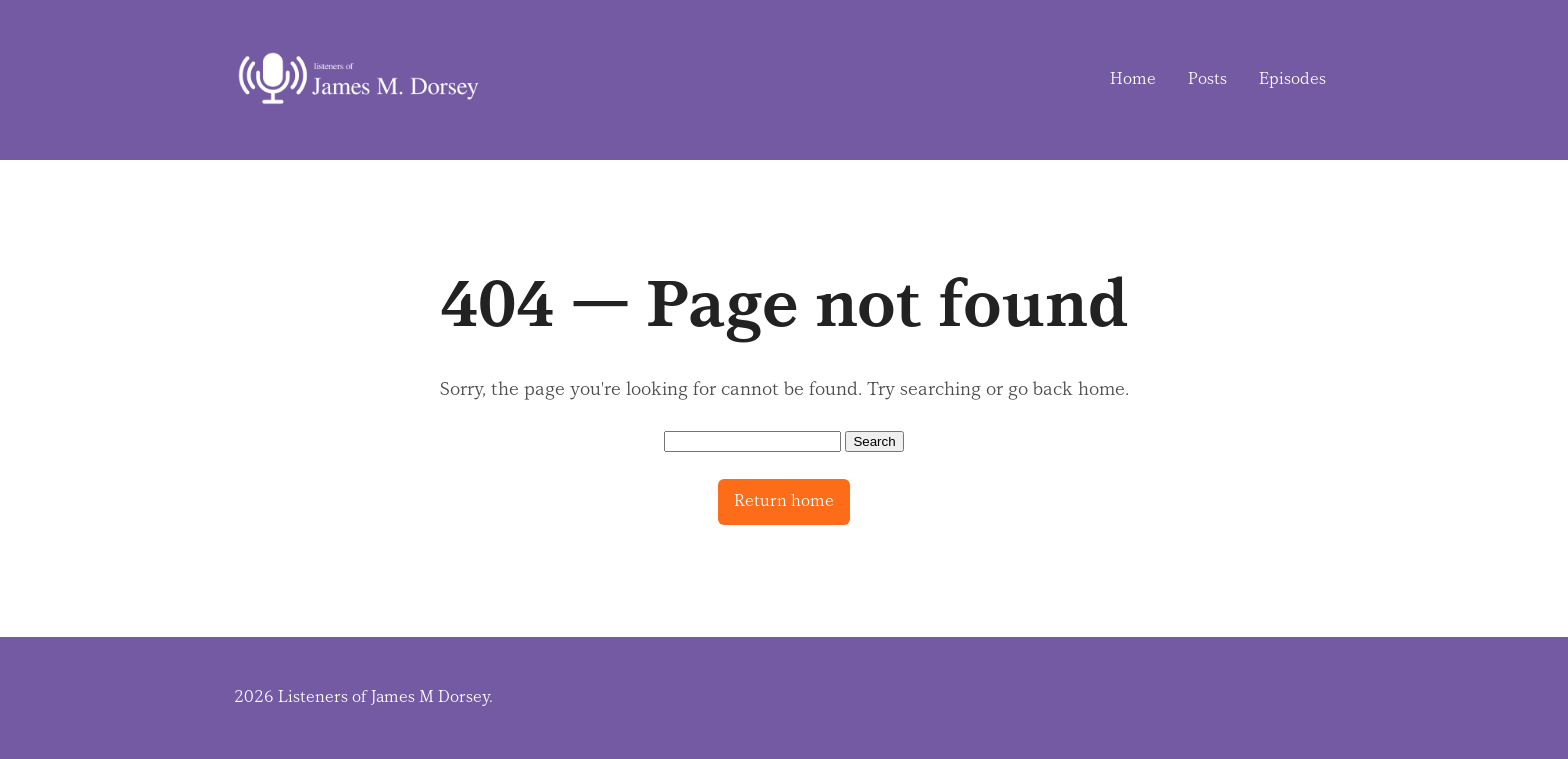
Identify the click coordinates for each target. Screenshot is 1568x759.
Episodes (1292, 79)
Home (1133, 79)
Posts (1207, 79)
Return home (784, 501)
